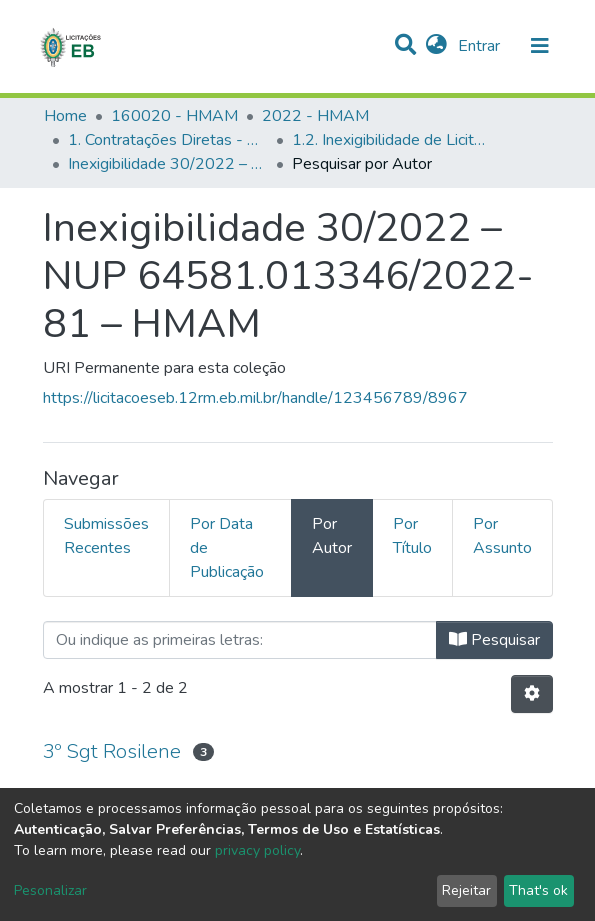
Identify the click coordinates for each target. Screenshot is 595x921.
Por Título (412, 536)
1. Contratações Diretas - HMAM (168, 140)
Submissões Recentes (106, 536)
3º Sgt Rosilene (112, 751)
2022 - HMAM (315, 116)
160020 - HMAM (174, 116)
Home (65, 116)
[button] (436, 46)
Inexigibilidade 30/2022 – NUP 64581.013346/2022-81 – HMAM (168, 164)
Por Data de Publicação (227, 548)
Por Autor (332, 536)
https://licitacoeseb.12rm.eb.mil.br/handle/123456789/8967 (255, 398)
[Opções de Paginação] (532, 694)
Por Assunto (502, 536)
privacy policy (257, 850)
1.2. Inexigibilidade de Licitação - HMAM (392, 140)
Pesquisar (494, 640)
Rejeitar (466, 890)
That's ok (538, 890)
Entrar (481, 46)
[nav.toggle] (540, 46)
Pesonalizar (50, 890)
